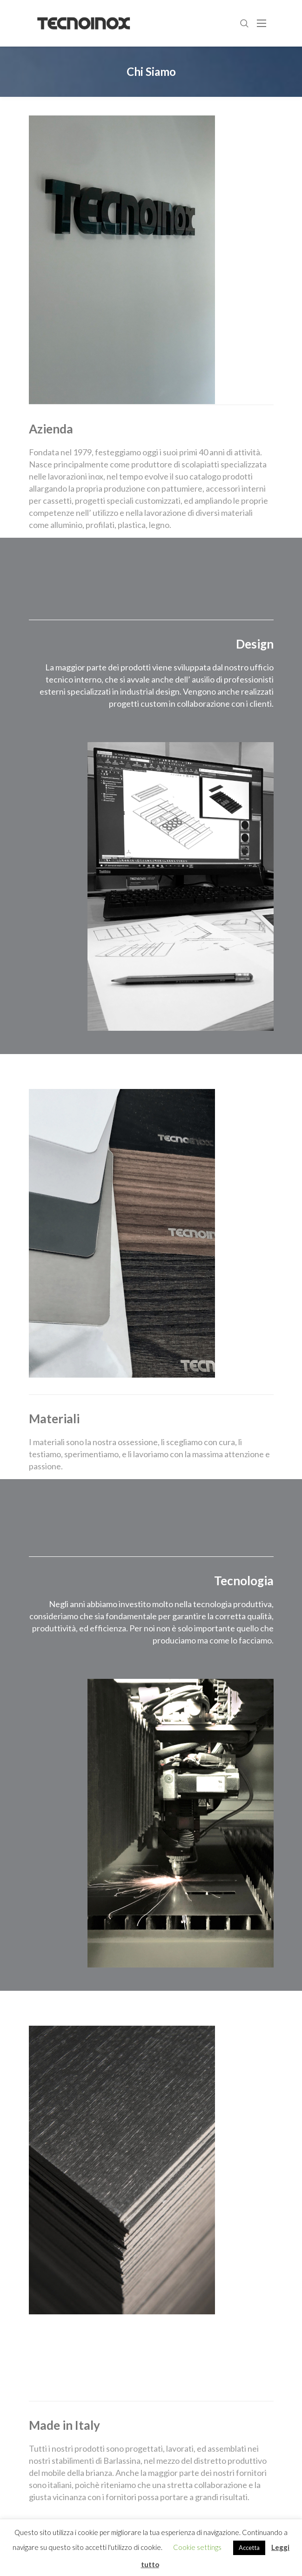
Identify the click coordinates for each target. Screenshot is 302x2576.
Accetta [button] (249, 2547)
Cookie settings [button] (197, 2547)
